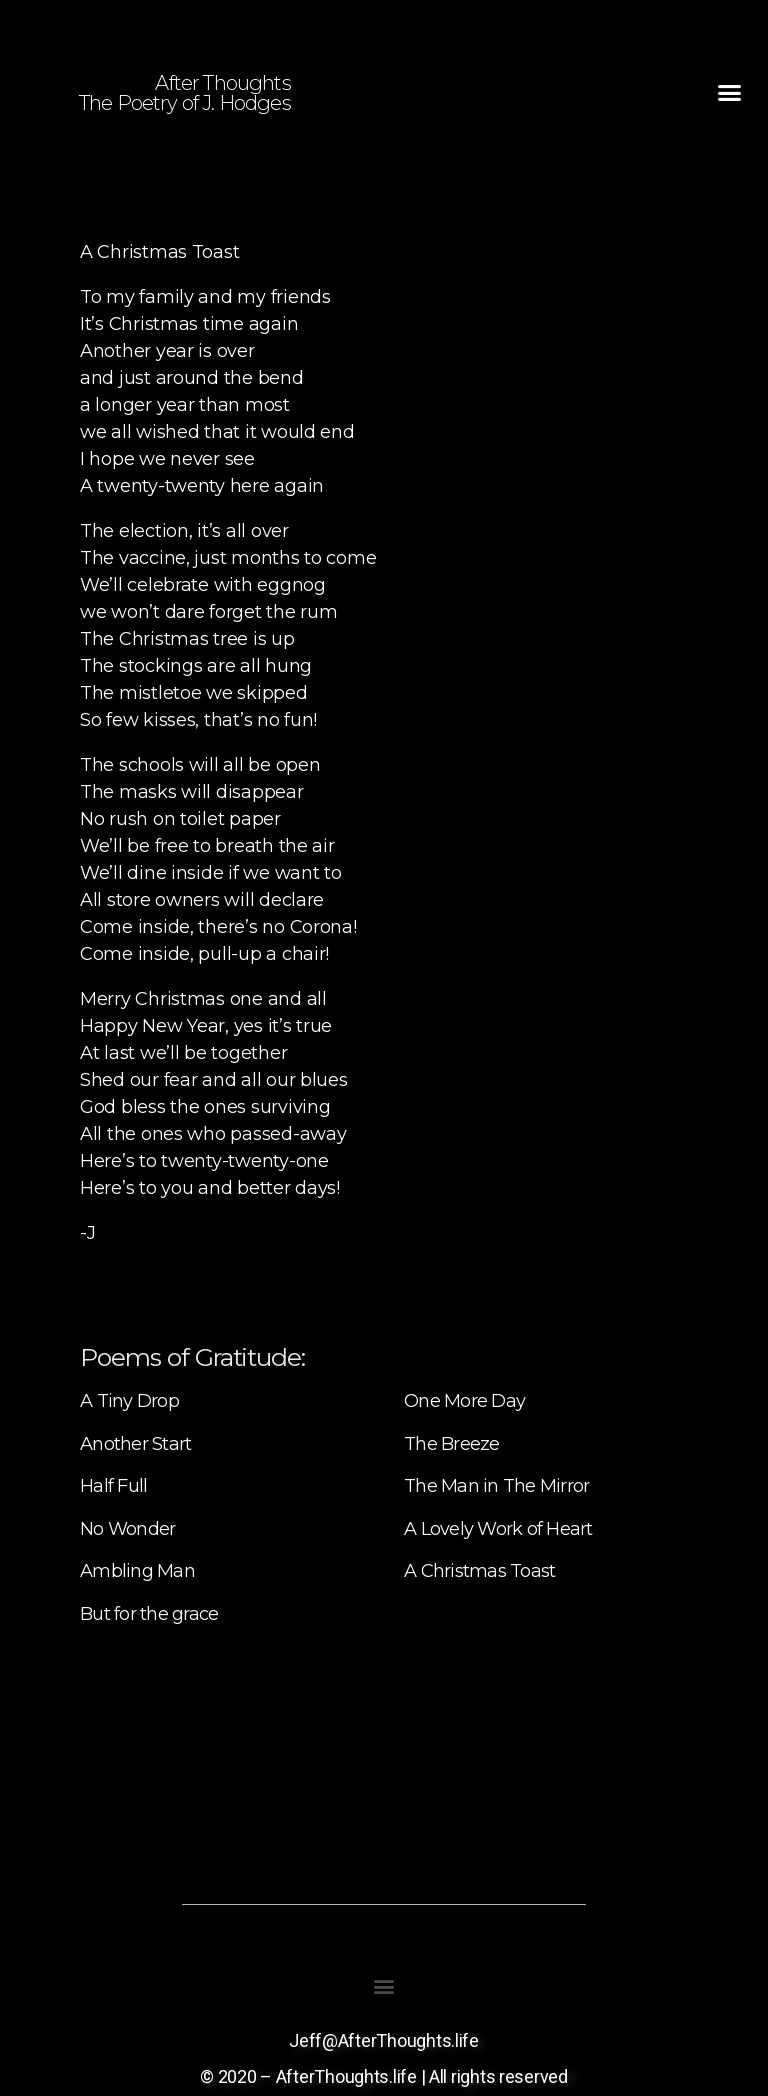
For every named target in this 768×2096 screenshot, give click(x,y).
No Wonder (127, 1529)
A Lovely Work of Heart (498, 1529)
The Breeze (452, 1444)
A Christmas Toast (479, 1571)
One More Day (464, 1401)
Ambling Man (137, 1571)
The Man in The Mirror (496, 1486)
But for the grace (149, 1614)
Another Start (135, 1444)
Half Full (113, 1486)
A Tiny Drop (129, 1401)
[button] (729, 93)
